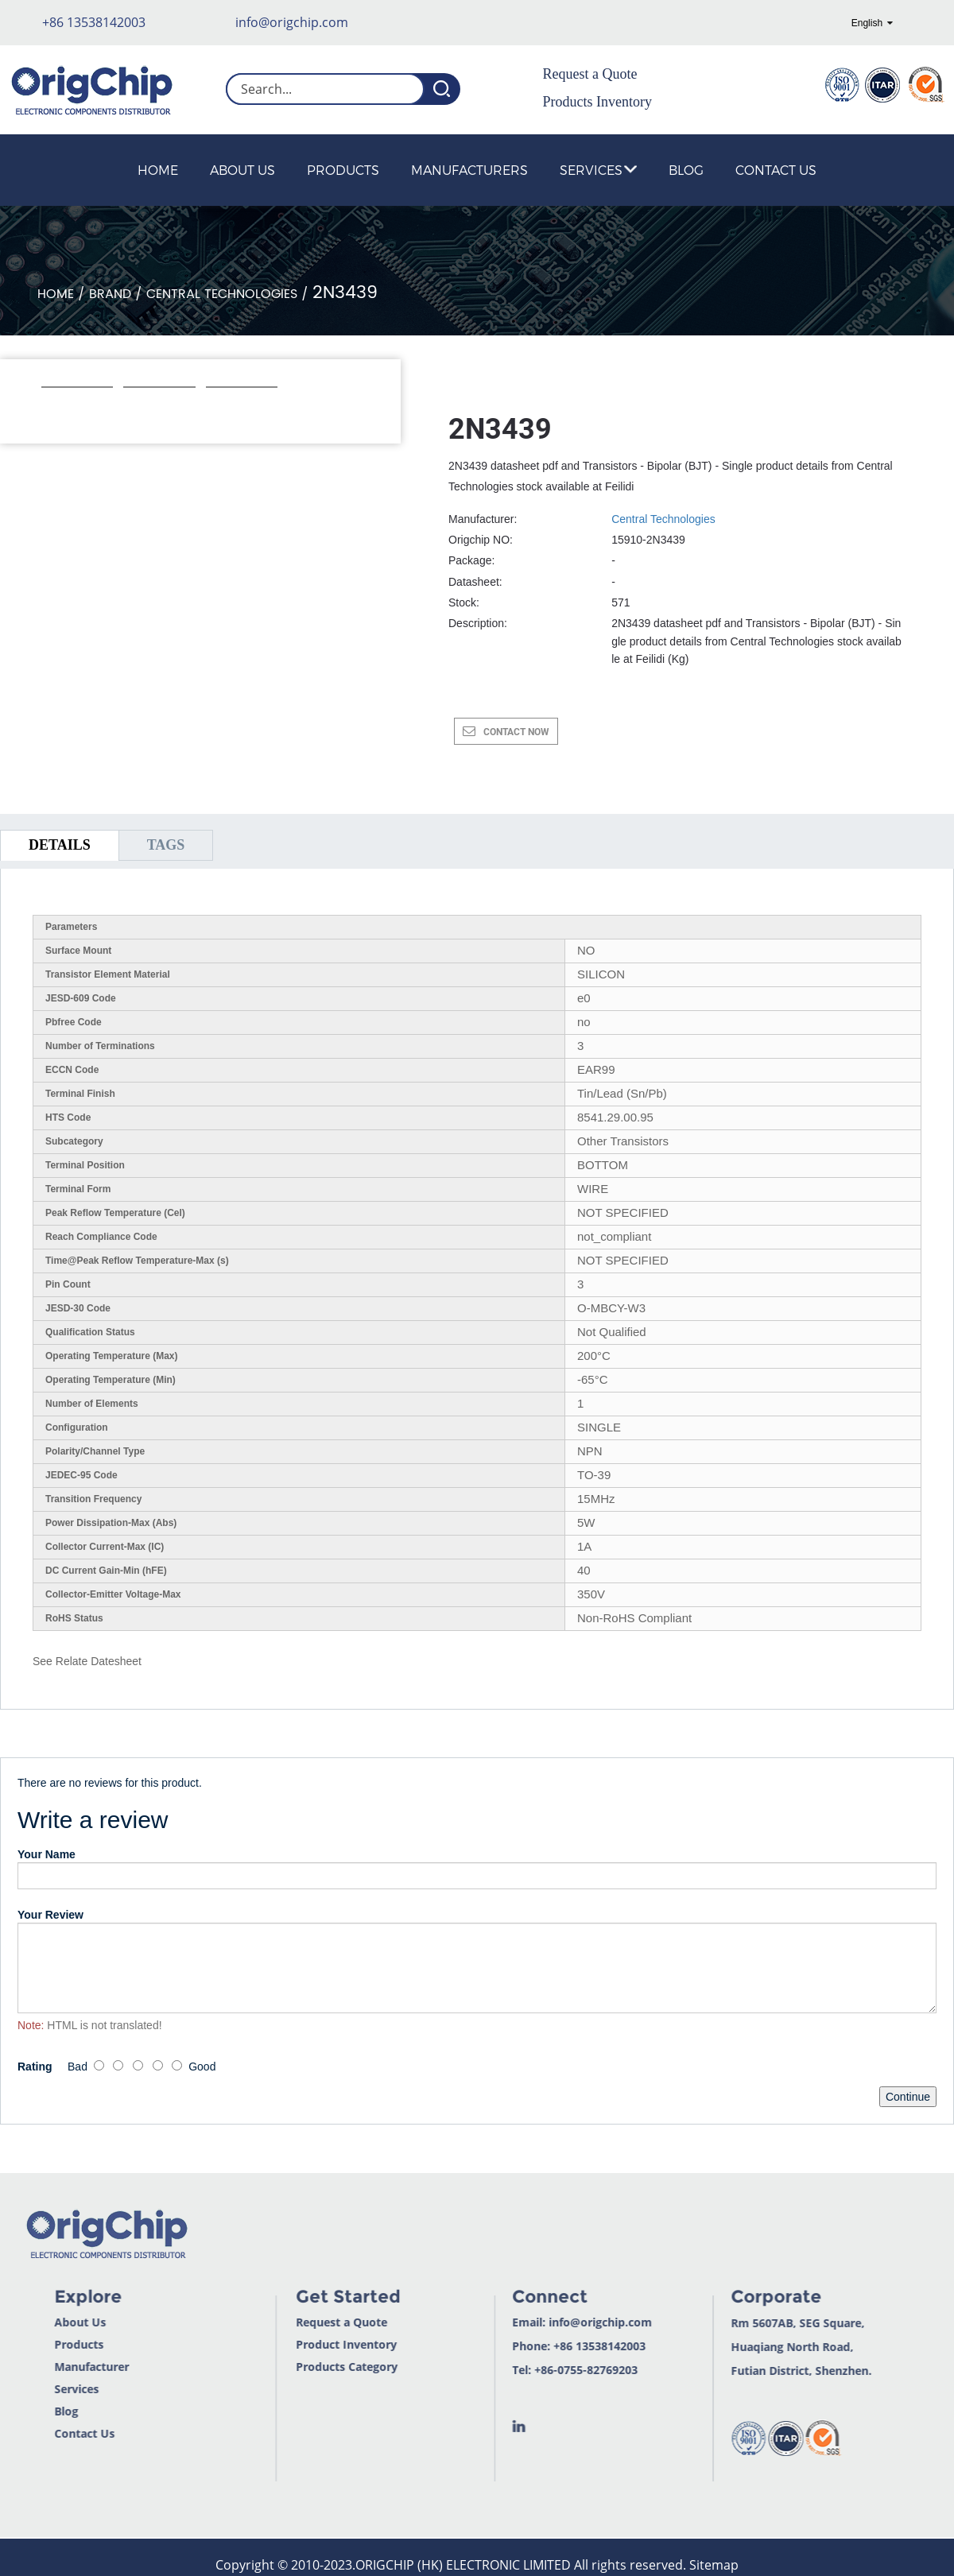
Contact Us (775, 169)
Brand (110, 294)
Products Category (296, 2366)
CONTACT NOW (516, 732)
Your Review (50, 1914)
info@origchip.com (291, 22)
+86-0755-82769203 (536, 2369)
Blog (686, 169)
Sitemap (714, 2565)
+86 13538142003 (93, 22)
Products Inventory (597, 102)
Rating (34, 2066)
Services (598, 169)
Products (343, 169)
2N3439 (345, 293)
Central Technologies (221, 294)
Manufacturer (39, 2366)
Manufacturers (469, 169)
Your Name (46, 1854)
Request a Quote (590, 74)
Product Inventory (296, 2344)
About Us (242, 169)
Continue (908, 2096)
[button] (50, 408)
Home (158, 169)
